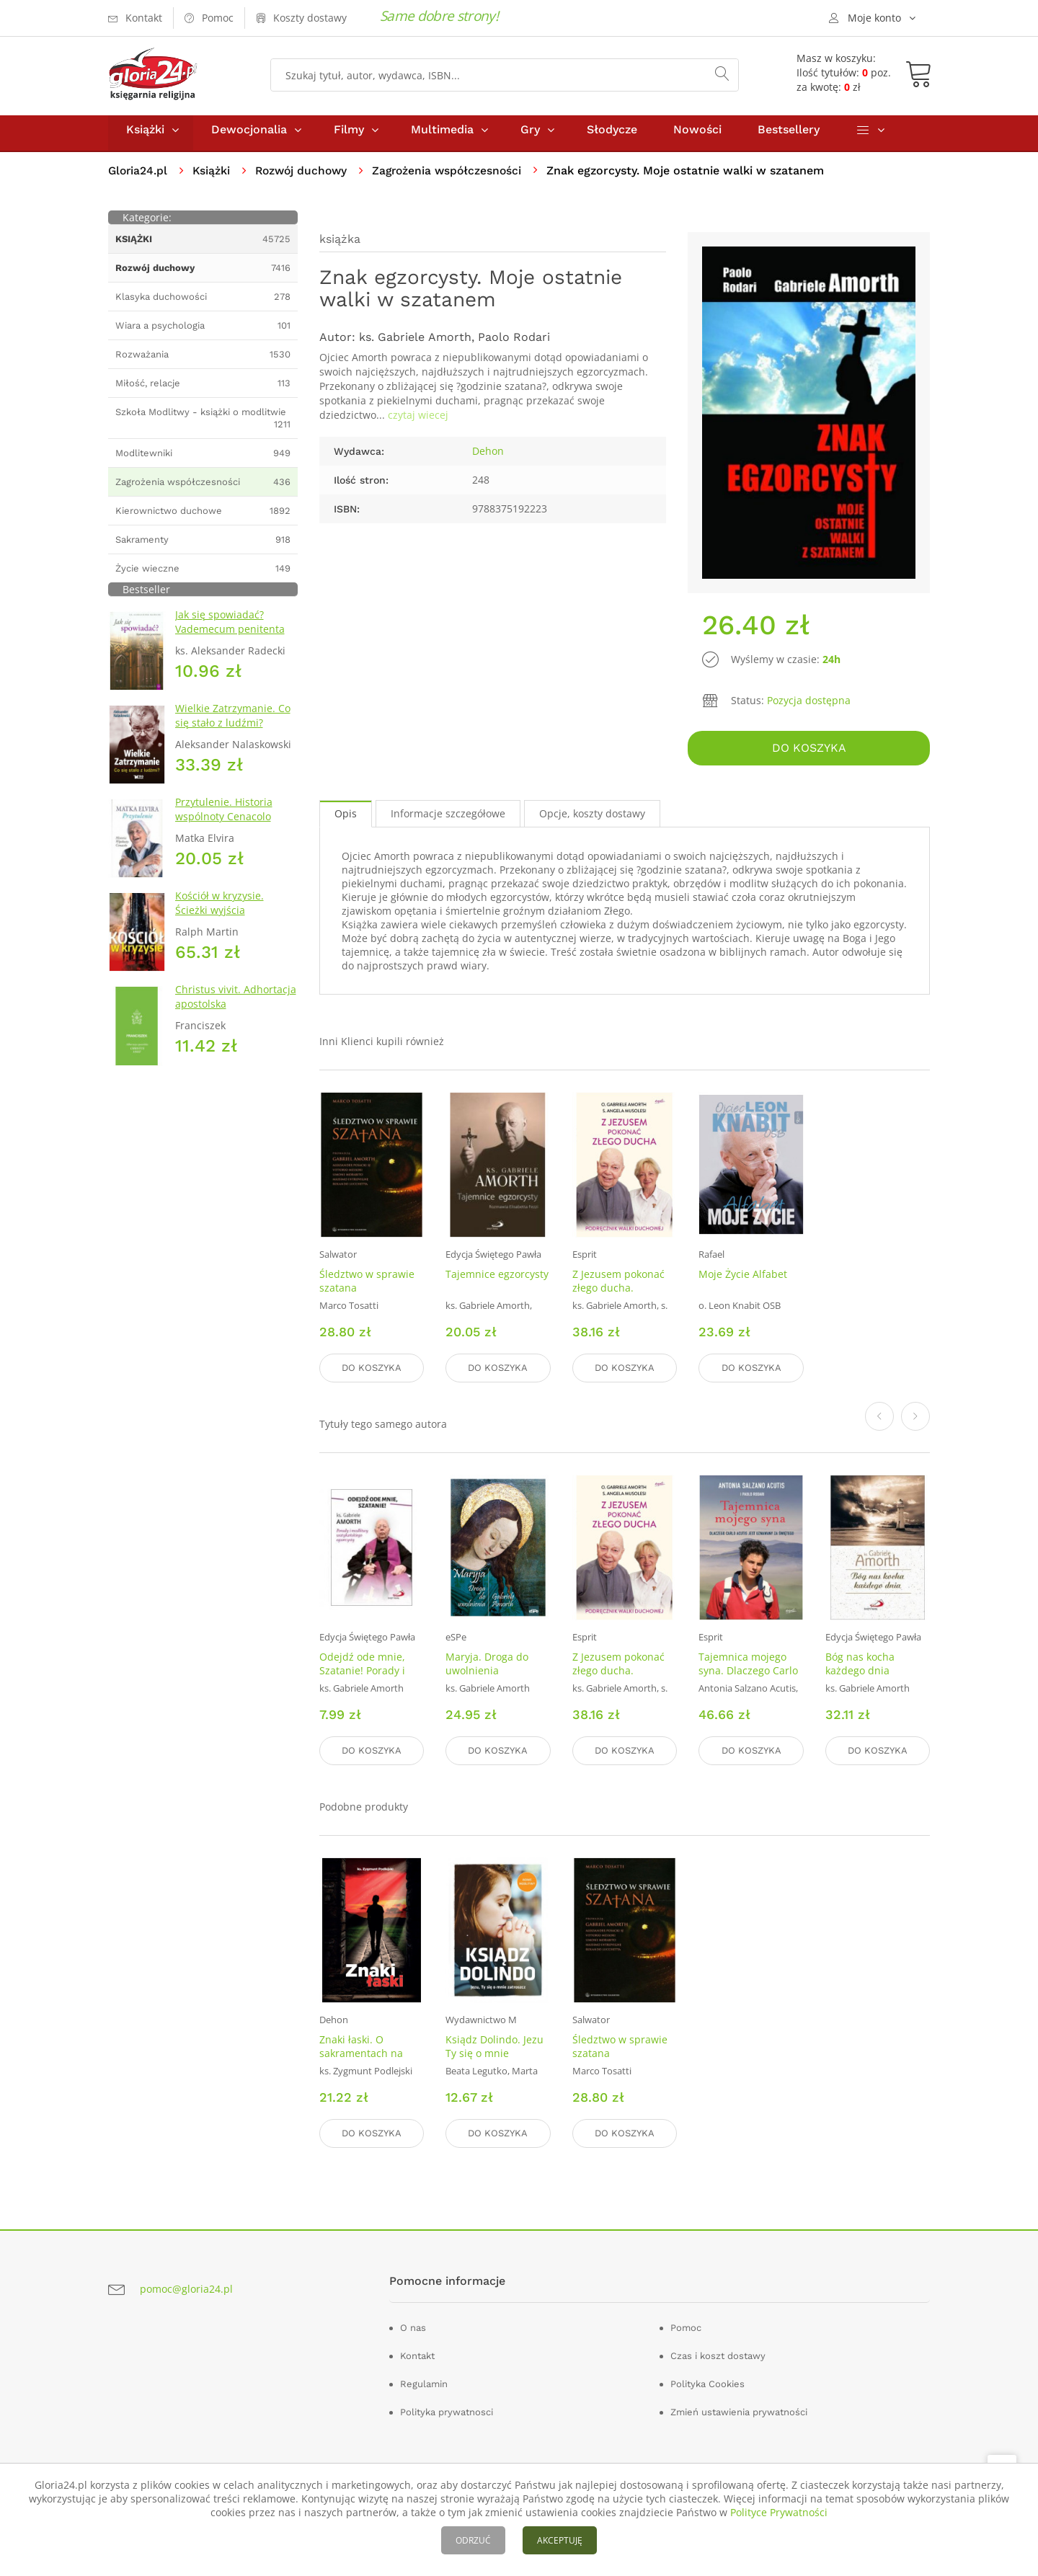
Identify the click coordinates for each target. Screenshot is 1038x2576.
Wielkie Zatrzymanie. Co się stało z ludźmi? (232, 722)
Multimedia (442, 136)
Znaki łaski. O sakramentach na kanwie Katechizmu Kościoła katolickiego (368, 2060)
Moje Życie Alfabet (742, 1278)
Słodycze (612, 136)
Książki (145, 136)
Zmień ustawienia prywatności (738, 2409)
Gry (530, 136)
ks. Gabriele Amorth (415, 343)
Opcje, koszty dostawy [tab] (592, 818)
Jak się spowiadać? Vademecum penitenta (230, 628)
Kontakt (417, 2353)
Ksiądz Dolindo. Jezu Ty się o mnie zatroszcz (494, 2053)
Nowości (697, 136)
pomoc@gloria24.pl (186, 2286)
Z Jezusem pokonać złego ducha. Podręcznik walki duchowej (618, 1298)
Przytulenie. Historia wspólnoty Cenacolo (223, 815)
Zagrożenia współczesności (456, 177)
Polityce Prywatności (779, 2512)
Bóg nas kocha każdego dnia (860, 1665)
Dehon (488, 457)
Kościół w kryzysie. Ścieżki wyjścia (219, 909)
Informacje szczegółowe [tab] (448, 818)
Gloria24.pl (138, 177)
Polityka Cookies (707, 2381)
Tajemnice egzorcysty (497, 1278)
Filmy (349, 136)
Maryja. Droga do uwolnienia (486, 1665)
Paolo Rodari (514, 343)
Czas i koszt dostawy (718, 2353)
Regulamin (424, 2381)
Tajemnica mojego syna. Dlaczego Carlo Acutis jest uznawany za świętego (749, 1679)
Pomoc (685, 2325)
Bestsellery (789, 136)
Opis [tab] (345, 818)
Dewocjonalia (249, 136)
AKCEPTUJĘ (559, 2540)
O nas (413, 2325)
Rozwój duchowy (306, 177)
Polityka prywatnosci (446, 2409)
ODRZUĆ (473, 2540)
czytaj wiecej (418, 421)
